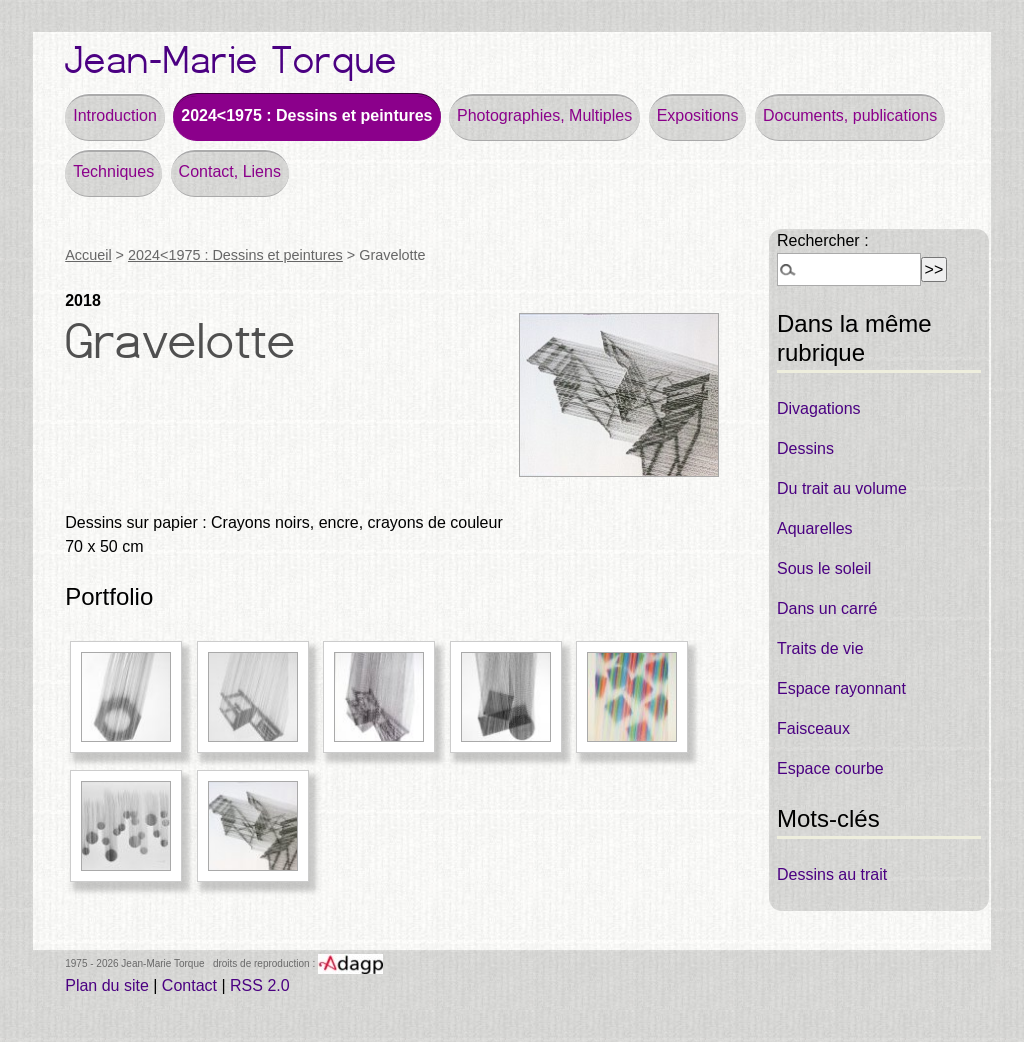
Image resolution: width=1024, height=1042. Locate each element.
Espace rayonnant (841, 688)
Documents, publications (850, 115)
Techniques (113, 171)
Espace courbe (830, 768)
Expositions (698, 115)
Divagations (819, 408)
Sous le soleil (824, 568)
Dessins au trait (832, 874)
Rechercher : (823, 240)
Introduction (115, 115)
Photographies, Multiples (544, 115)
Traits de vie (820, 648)
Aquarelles (815, 528)
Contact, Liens (230, 171)
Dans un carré (827, 608)
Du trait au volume (842, 488)
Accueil (88, 255)
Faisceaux (813, 728)
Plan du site (107, 985)
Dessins (805, 448)
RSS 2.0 (260, 985)
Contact (189, 985)
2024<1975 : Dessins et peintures (306, 115)
